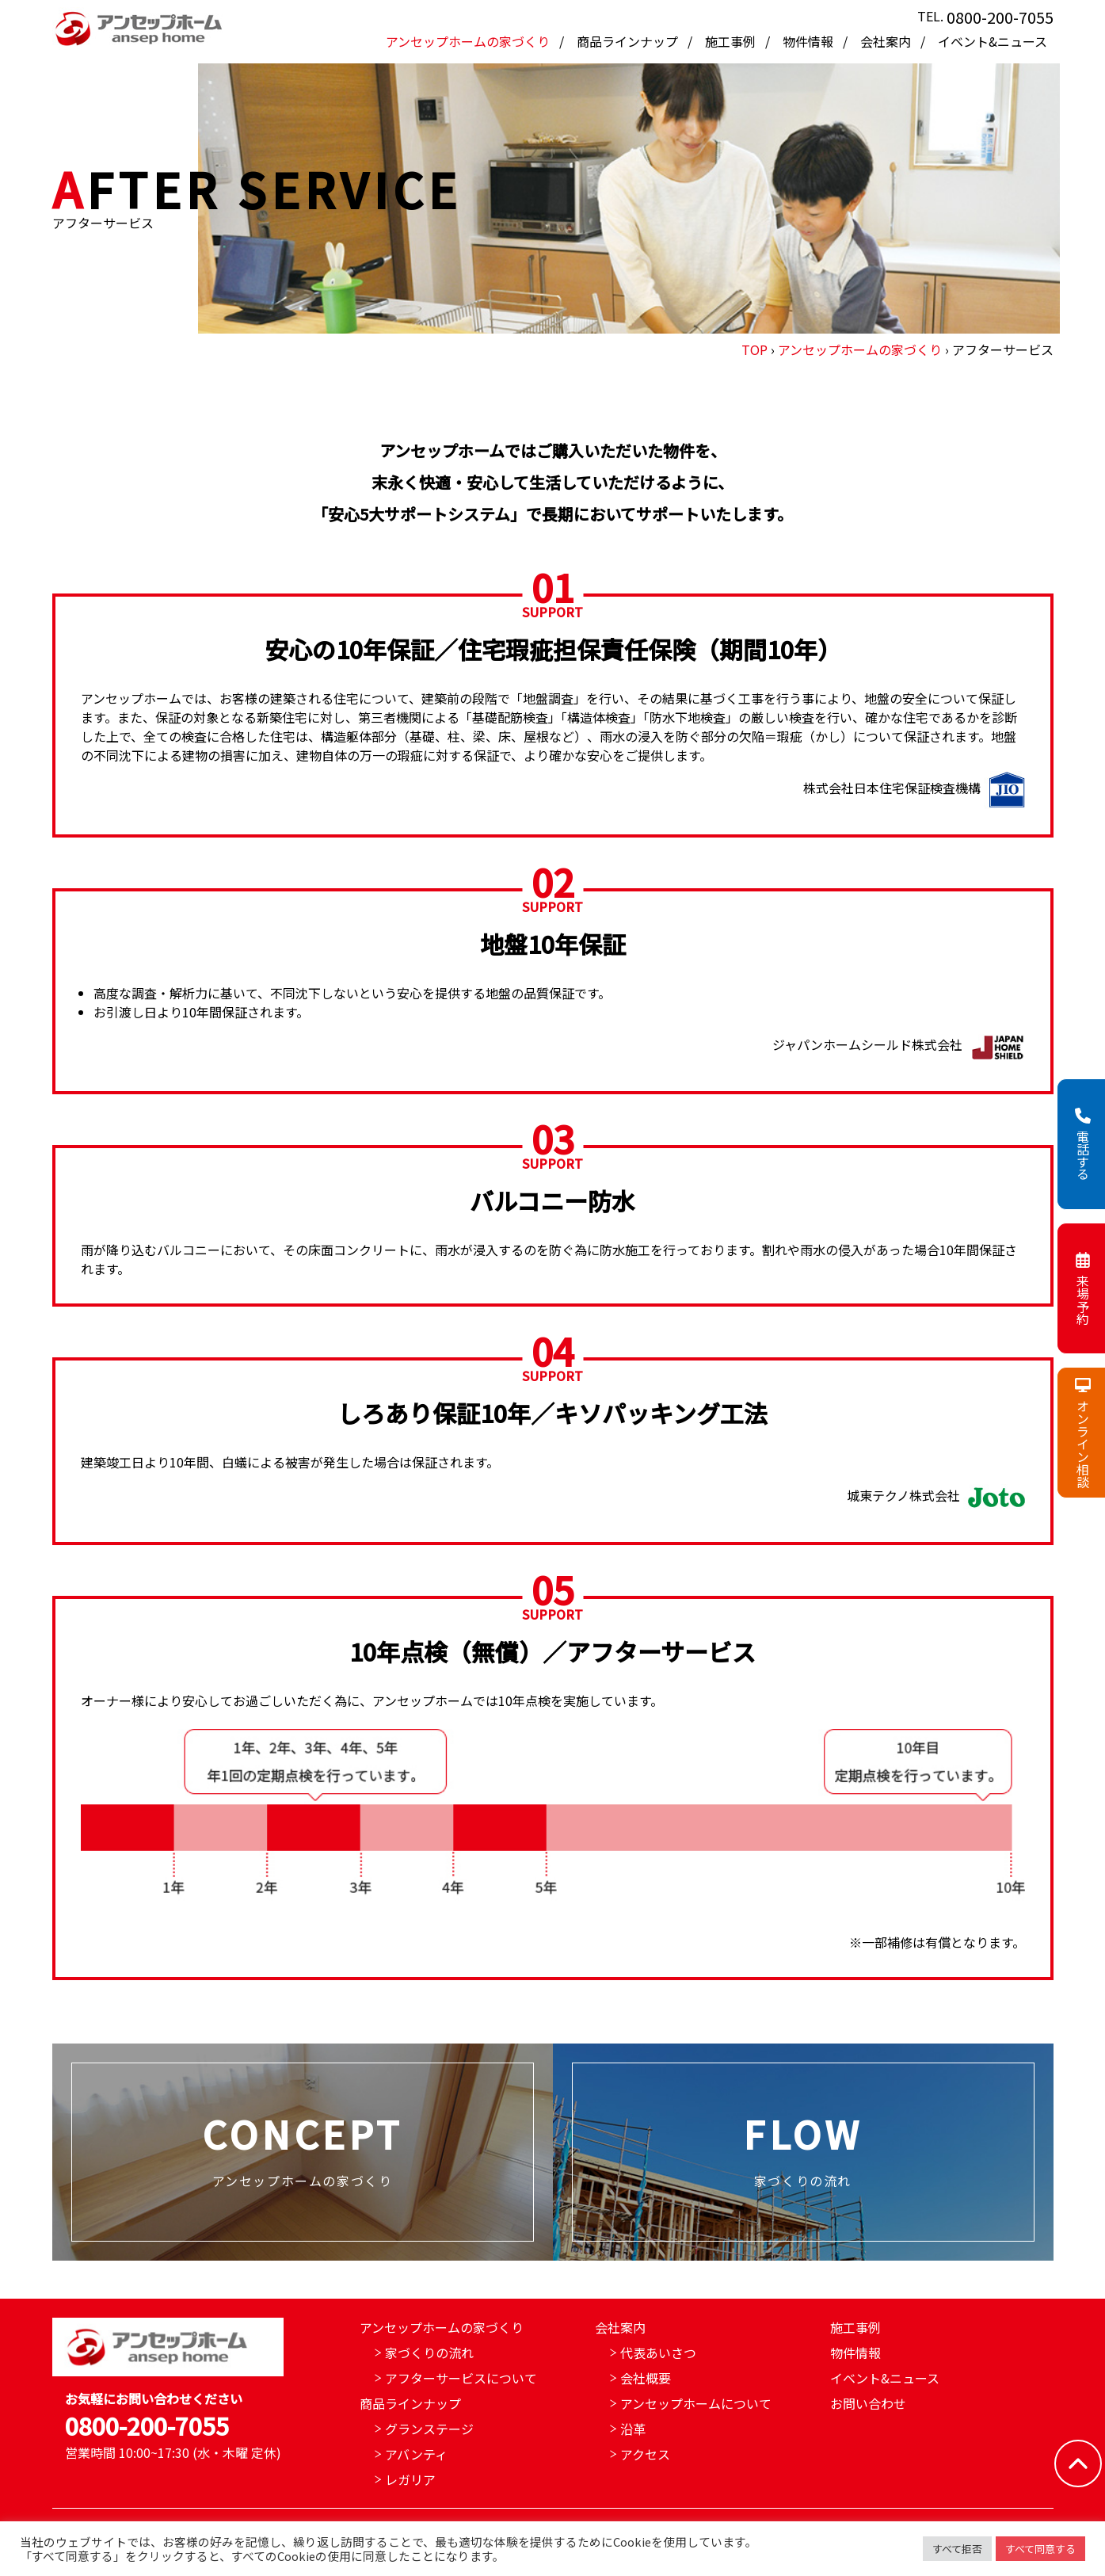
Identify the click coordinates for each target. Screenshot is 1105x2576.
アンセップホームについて (696, 2403)
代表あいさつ (658, 2352)
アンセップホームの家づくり (469, 41)
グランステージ (429, 2428)
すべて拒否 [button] (957, 2548)
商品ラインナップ (629, 41)
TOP (754, 349)
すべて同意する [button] (1040, 2548)
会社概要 (645, 2377)
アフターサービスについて (461, 2377)
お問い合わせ (868, 2403)
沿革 (633, 2428)
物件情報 (809, 41)
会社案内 (887, 41)
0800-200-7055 (1000, 17)
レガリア (410, 2479)
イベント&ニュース (992, 41)
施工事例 (732, 41)
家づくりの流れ (429, 2352)
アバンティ (416, 2453)
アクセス (645, 2453)
